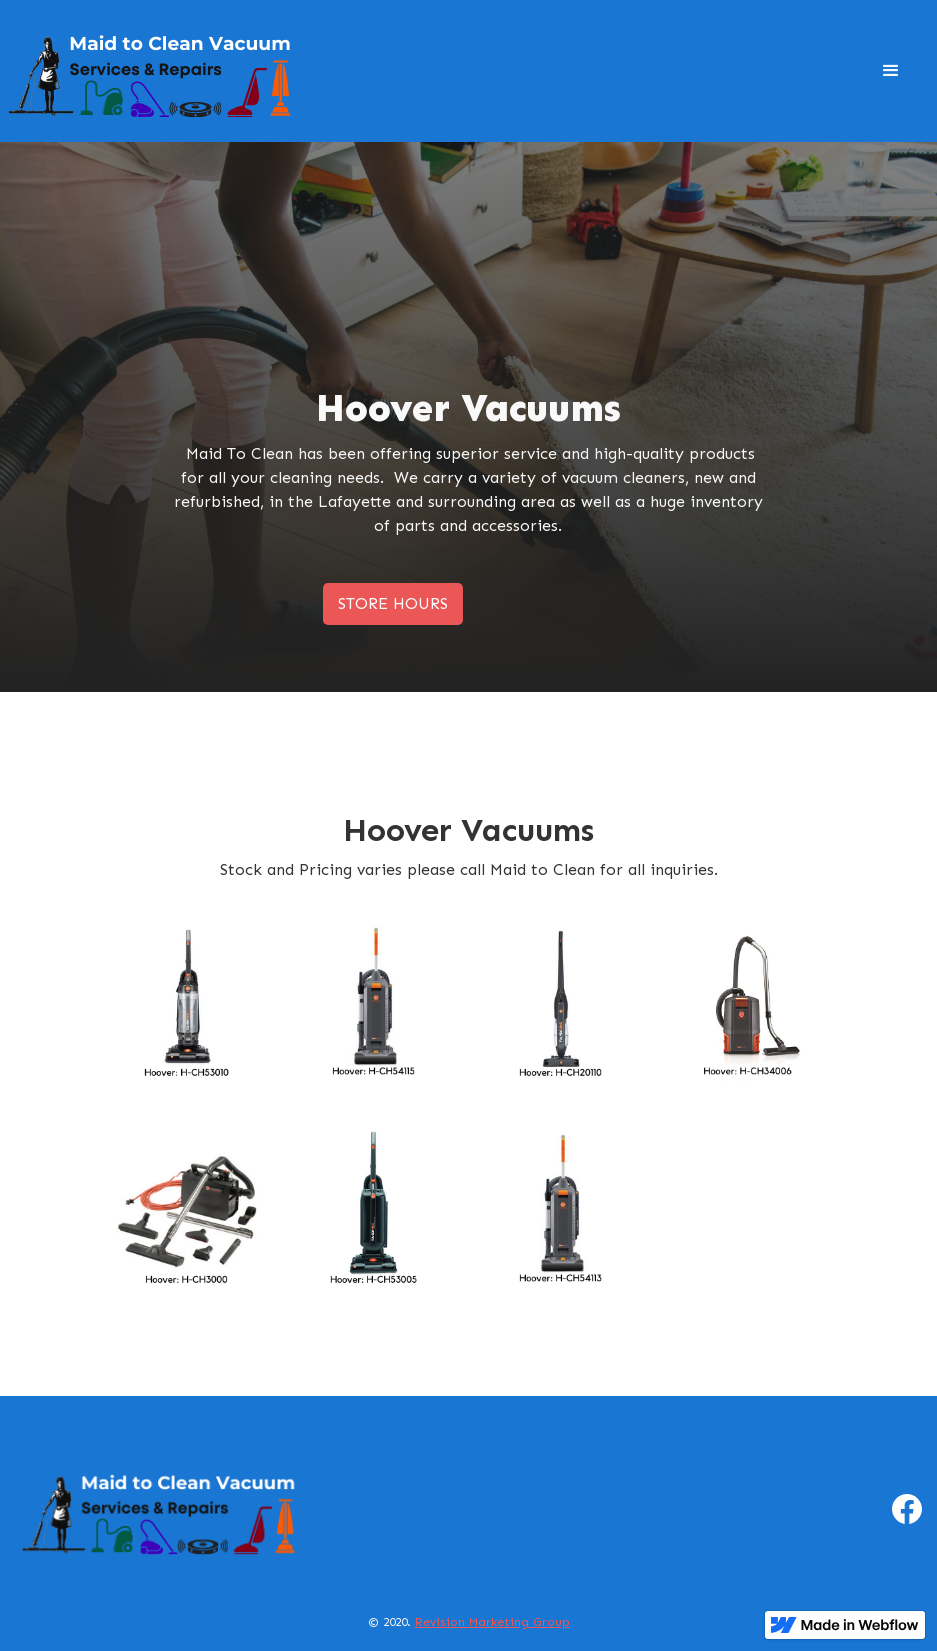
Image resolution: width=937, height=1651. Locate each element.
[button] (891, 71)
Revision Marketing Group (492, 1622)
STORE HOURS (393, 603)
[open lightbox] (188, 1005)
